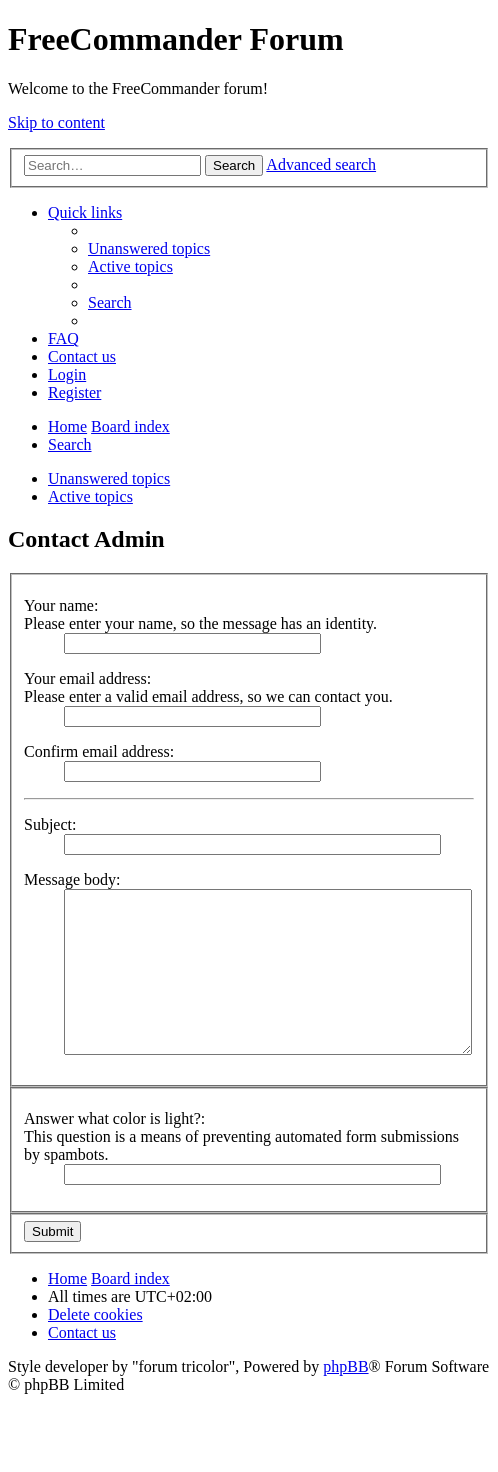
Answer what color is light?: (114, 1118)
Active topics (90, 496)
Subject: (50, 824)
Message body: (72, 879)
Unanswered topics (109, 478)
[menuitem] (149, 248)
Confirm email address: (99, 751)
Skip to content (56, 122)
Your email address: (87, 678)
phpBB (345, 1366)
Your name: (61, 605)
